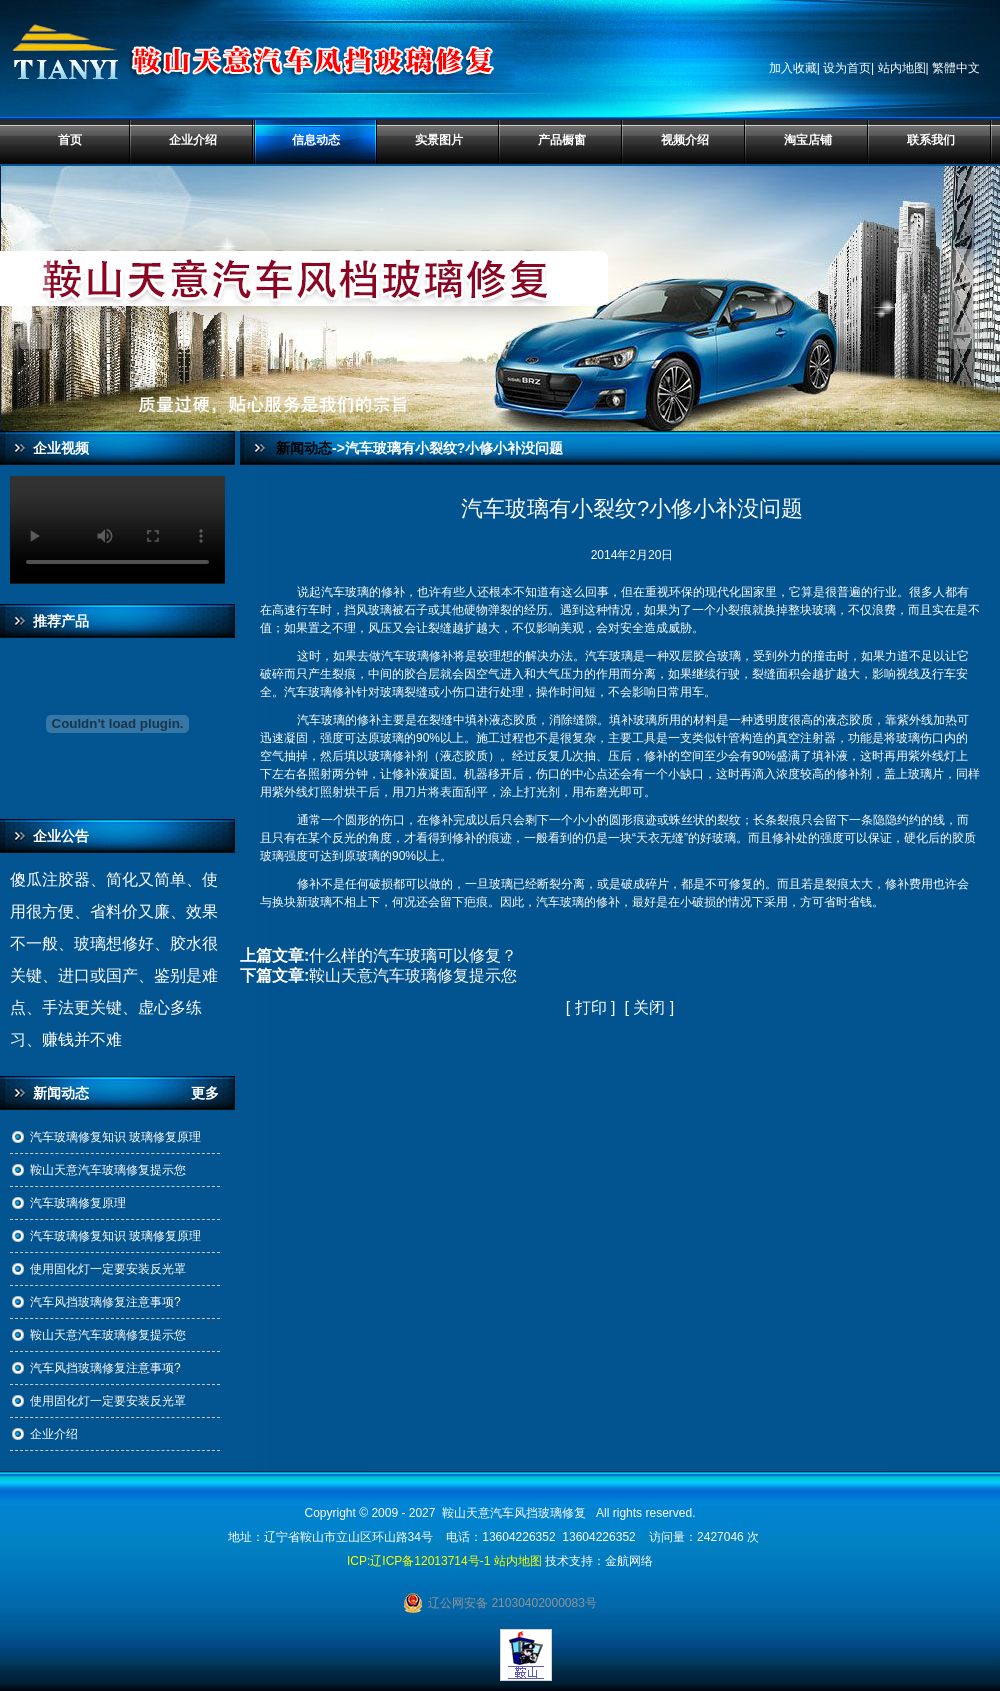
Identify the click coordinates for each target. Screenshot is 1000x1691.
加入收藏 (793, 68)
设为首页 (847, 68)
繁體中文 (956, 68)
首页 (70, 140)
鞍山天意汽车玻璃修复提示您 (108, 1170)
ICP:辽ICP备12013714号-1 (418, 1561)
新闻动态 (304, 448)
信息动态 (316, 140)
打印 (591, 1007)
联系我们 (931, 140)
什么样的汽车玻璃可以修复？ (413, 955)
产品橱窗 (562, 140)
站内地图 (902, 68)
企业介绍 (193, 140)
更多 (213, 1093)
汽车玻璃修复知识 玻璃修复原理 (115, 1137)
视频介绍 (685, 140)
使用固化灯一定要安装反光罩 (108, 1269)
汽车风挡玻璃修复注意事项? (105, 1302)
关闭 (649, 1007)
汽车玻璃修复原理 (78, 1203)
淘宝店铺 (808, 140)
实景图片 (439, 140)
